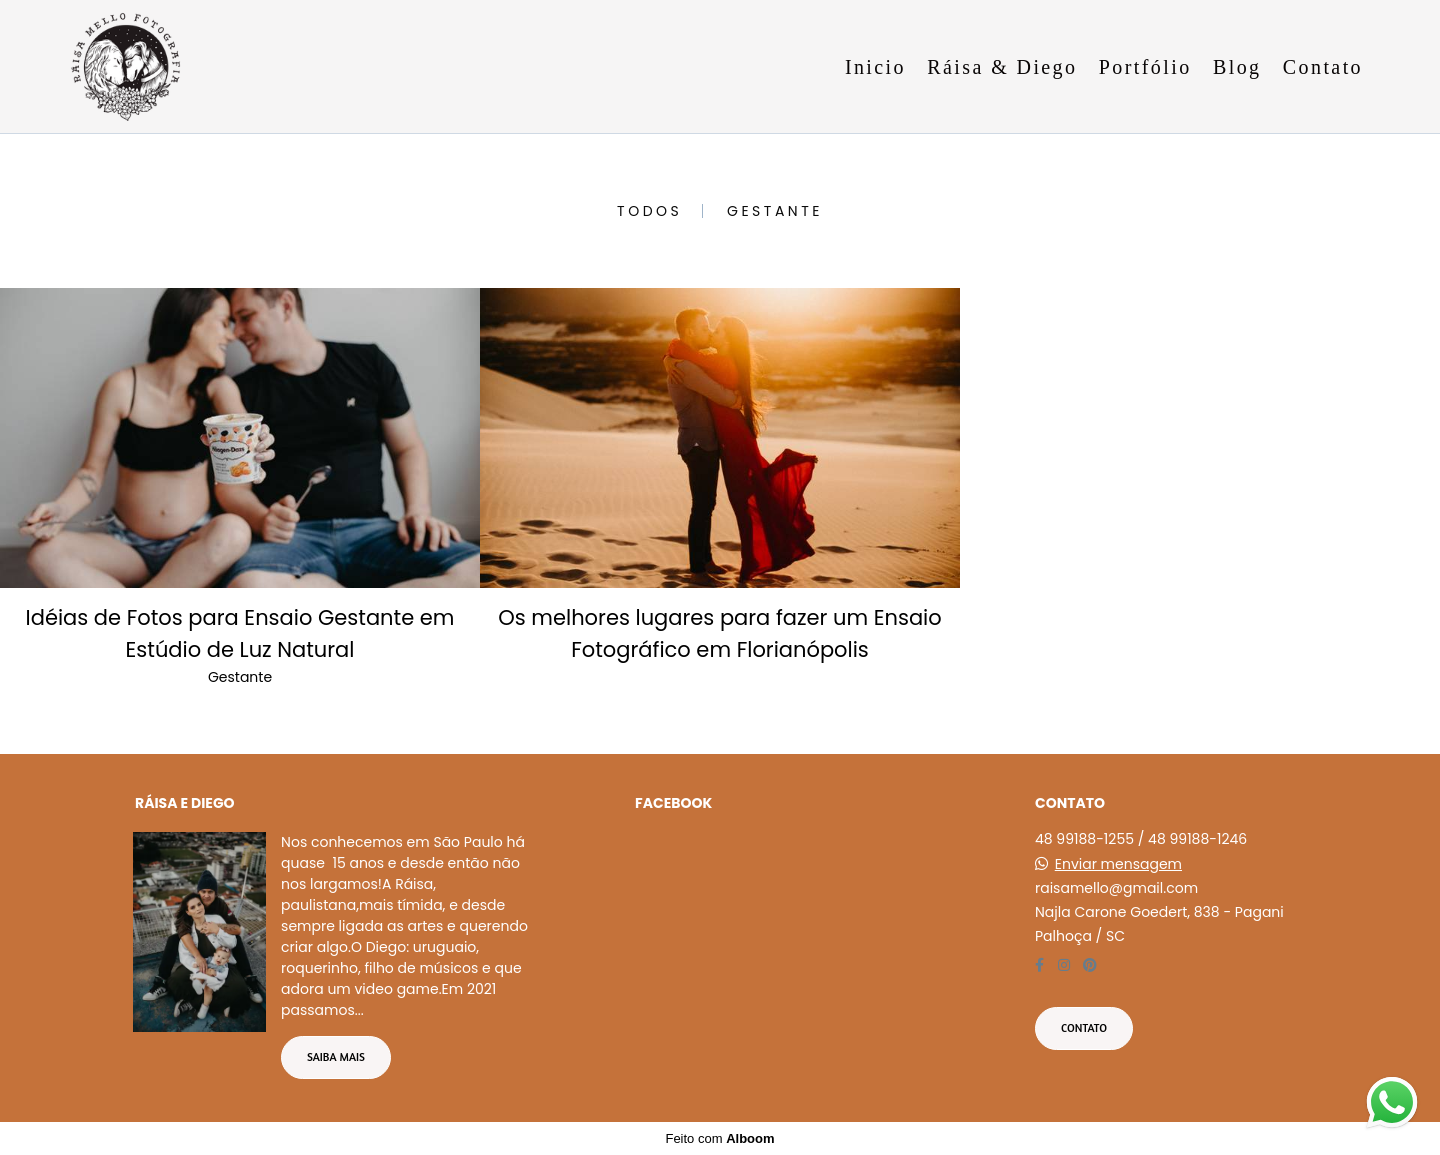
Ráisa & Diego (1002, 67)
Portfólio (1145, 67)
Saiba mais (336, 1057)
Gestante (775, 211)
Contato (1323, 67)
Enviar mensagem (1118, 864)
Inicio (875, 67)
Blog (1237, 67)
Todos (649, 211)
